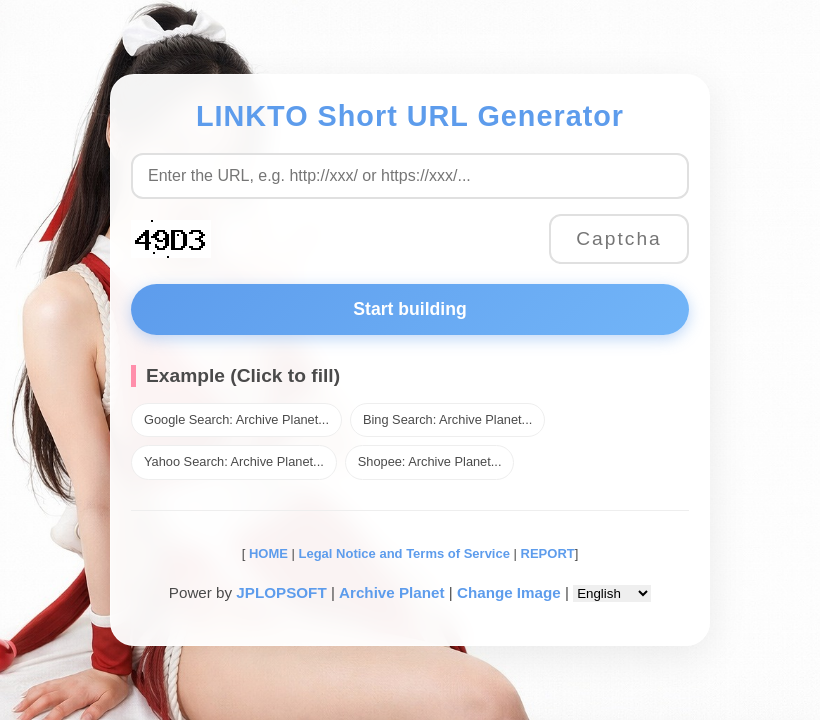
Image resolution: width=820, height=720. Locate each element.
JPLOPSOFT (281, 592)
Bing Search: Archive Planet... (447, 419)
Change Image (509, 592)
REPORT (548, 553)
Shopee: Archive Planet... (430, 461)
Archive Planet (392, 592)
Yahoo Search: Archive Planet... (234, 461)
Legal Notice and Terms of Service (404, 553)
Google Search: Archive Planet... (236, 419)
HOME (266, 553)
